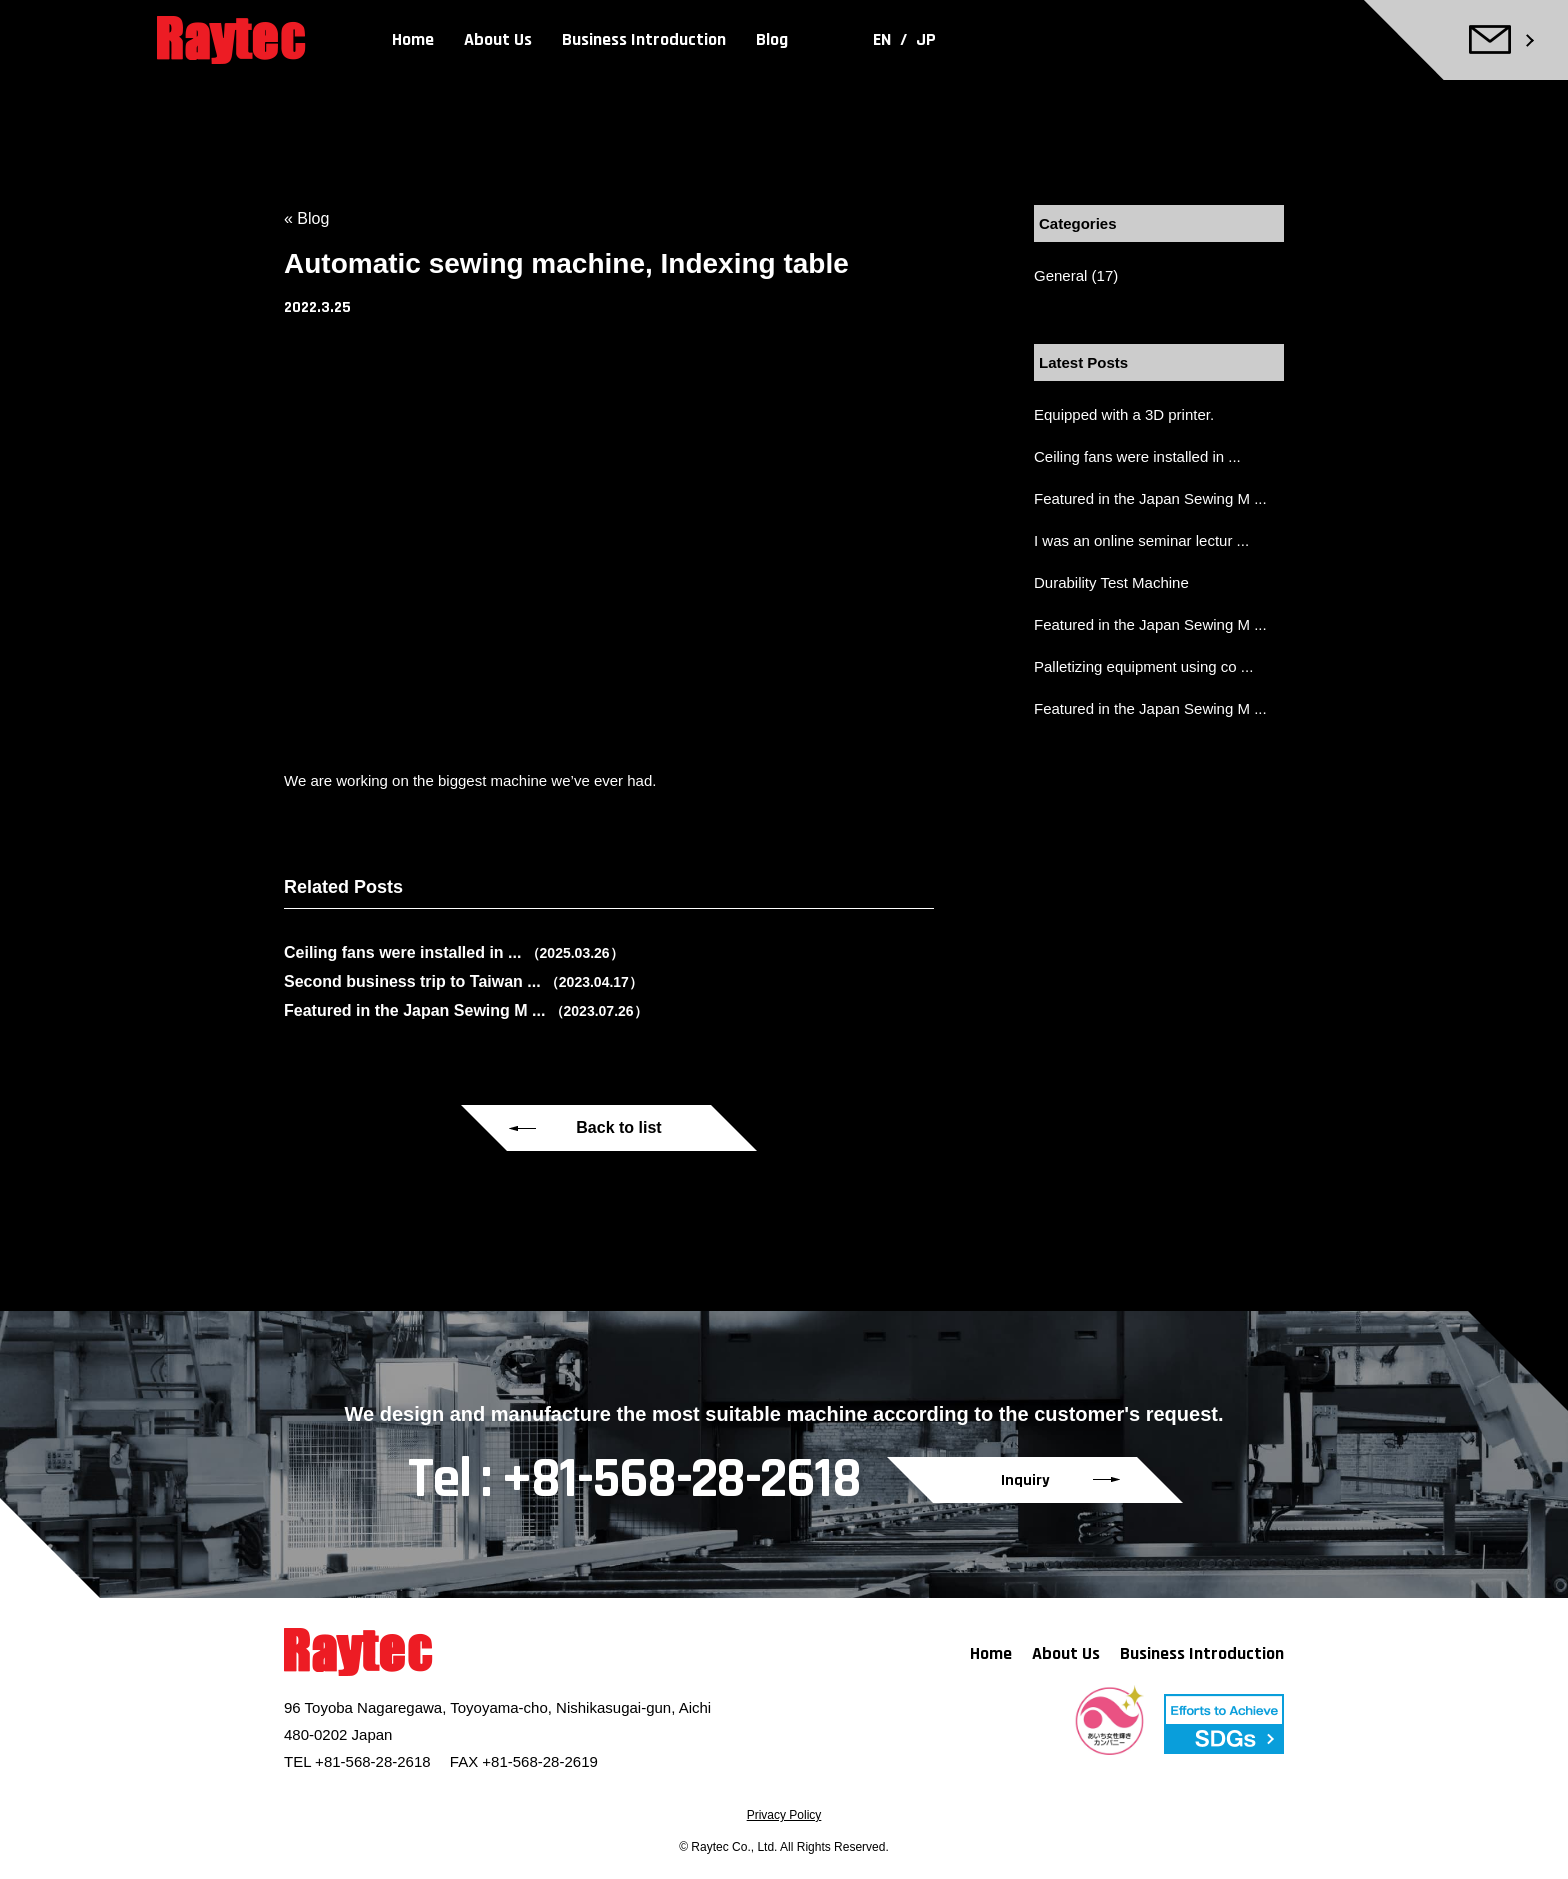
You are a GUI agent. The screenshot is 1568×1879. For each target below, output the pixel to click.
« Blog (306, 218)
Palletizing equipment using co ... (1143, 666)
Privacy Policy (784, 1815)
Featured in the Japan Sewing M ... (1150, 498)
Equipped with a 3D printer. (1124, 414)
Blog (772, 39)
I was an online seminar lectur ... (1141, 540)
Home (413, 39)
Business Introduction (644, 39)
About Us (498, 39)
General (1060, 275)
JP (926, 39)
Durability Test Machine (1111, 582)
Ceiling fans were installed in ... (1137, 456)
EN (884, 39)
